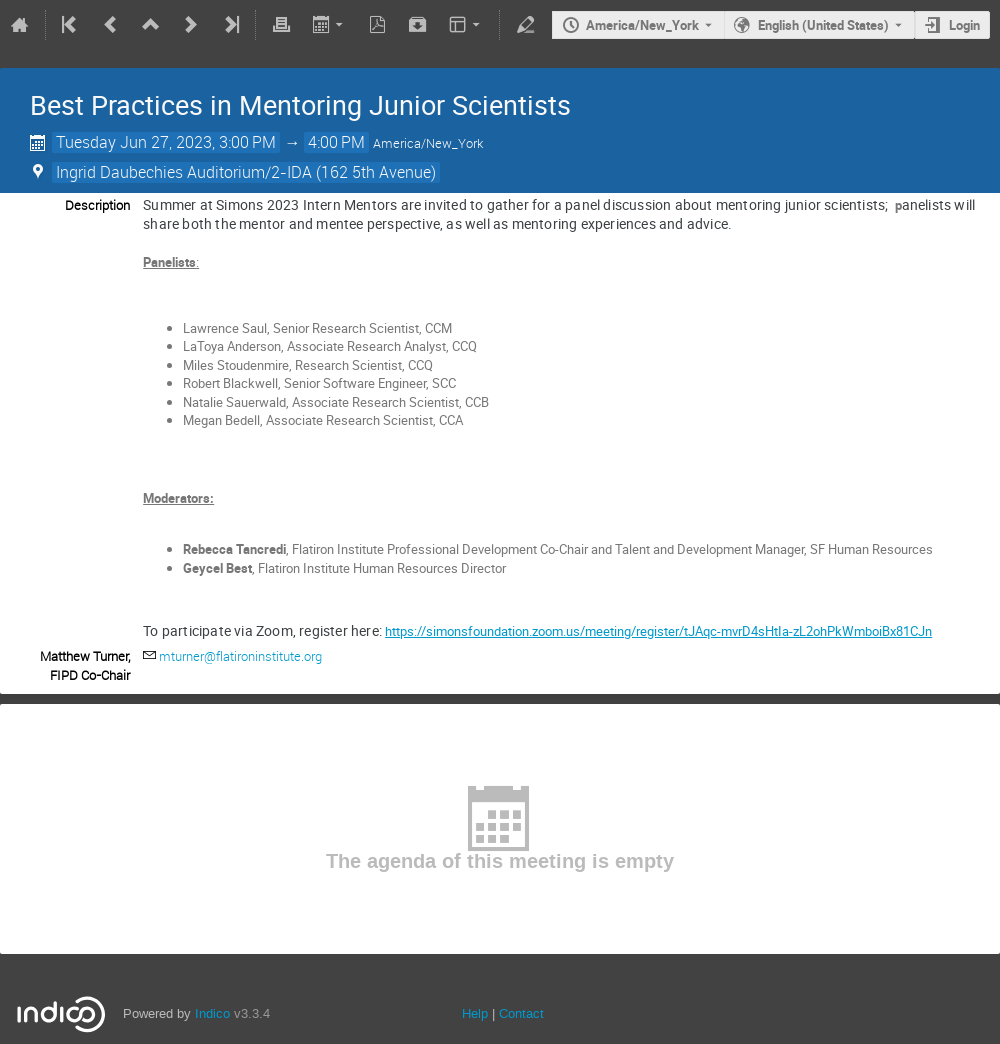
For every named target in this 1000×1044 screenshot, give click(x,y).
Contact (521, 1013)
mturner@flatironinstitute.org (240, 656)
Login (964, 25)
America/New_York (642, 25)
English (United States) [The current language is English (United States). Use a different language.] (823, 25)
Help (475, 1013)
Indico (212, 1013)
